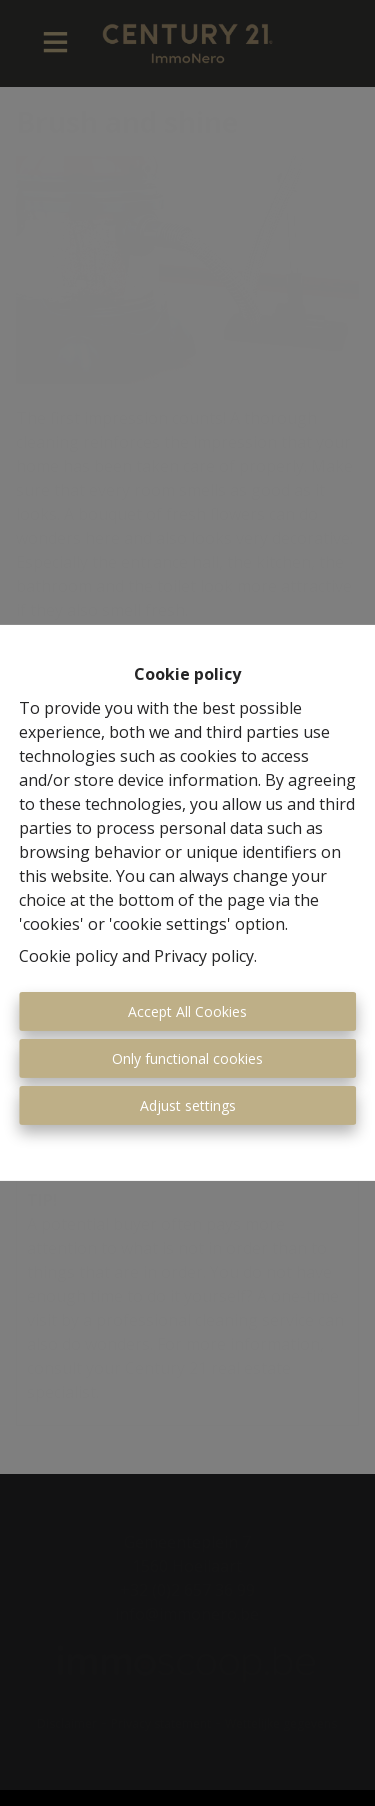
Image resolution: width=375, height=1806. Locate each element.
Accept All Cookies (187, 1011)
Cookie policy (68, 956)
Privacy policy (204, 956)
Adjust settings (188, 1105)
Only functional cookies (187, 1058)
